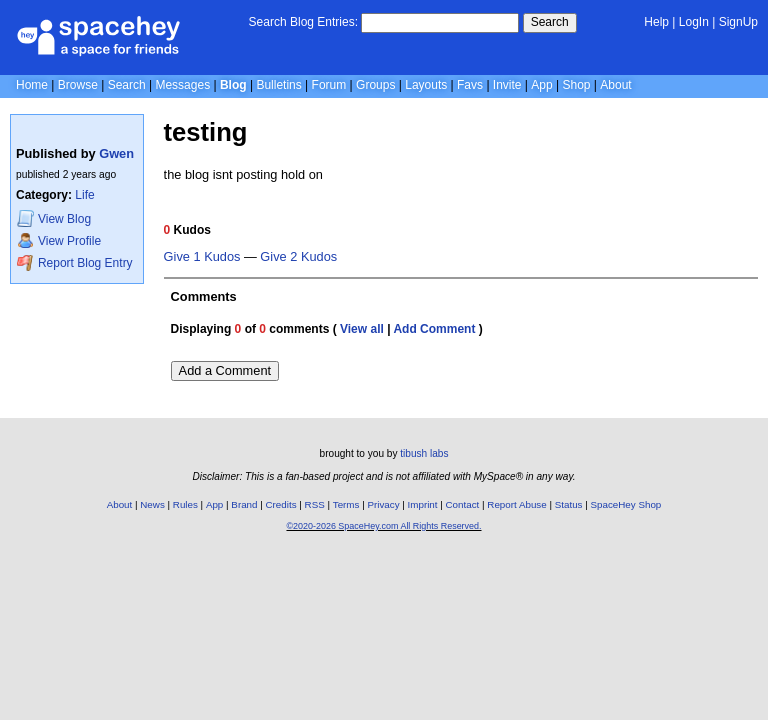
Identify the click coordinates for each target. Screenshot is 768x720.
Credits (281, 504)
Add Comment (434, 329)
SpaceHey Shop (626, 504)
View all (362, 329)
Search (550, 22)
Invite (507, 85)
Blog (233, 85)
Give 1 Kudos (202, 257)
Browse (78, 85)
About (615, 85)
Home (32, 85)
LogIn (694, 22)
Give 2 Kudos (298, 257)
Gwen (116, 153)
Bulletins (278, 85)
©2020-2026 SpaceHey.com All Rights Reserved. (383, 526)
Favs (470, 85)
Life (84, 195)
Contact (463, 504)
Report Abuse (516, 504)
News (152, 504)
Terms (346, 504)
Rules (185, 504)
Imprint (423, 504)
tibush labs (424, 453)
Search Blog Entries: (303, 22)
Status (569, 504)
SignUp (738, 22)
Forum (329, 85)
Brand (244, 504)
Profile (59, 240)
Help (656, 22)
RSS (315, 504)
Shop (576, 85)
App (541, 85)
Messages (182, 85)
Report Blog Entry (74, 262)
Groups (375, 85)
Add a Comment (225, 370)
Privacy (383, 504)
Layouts (426, 85)
